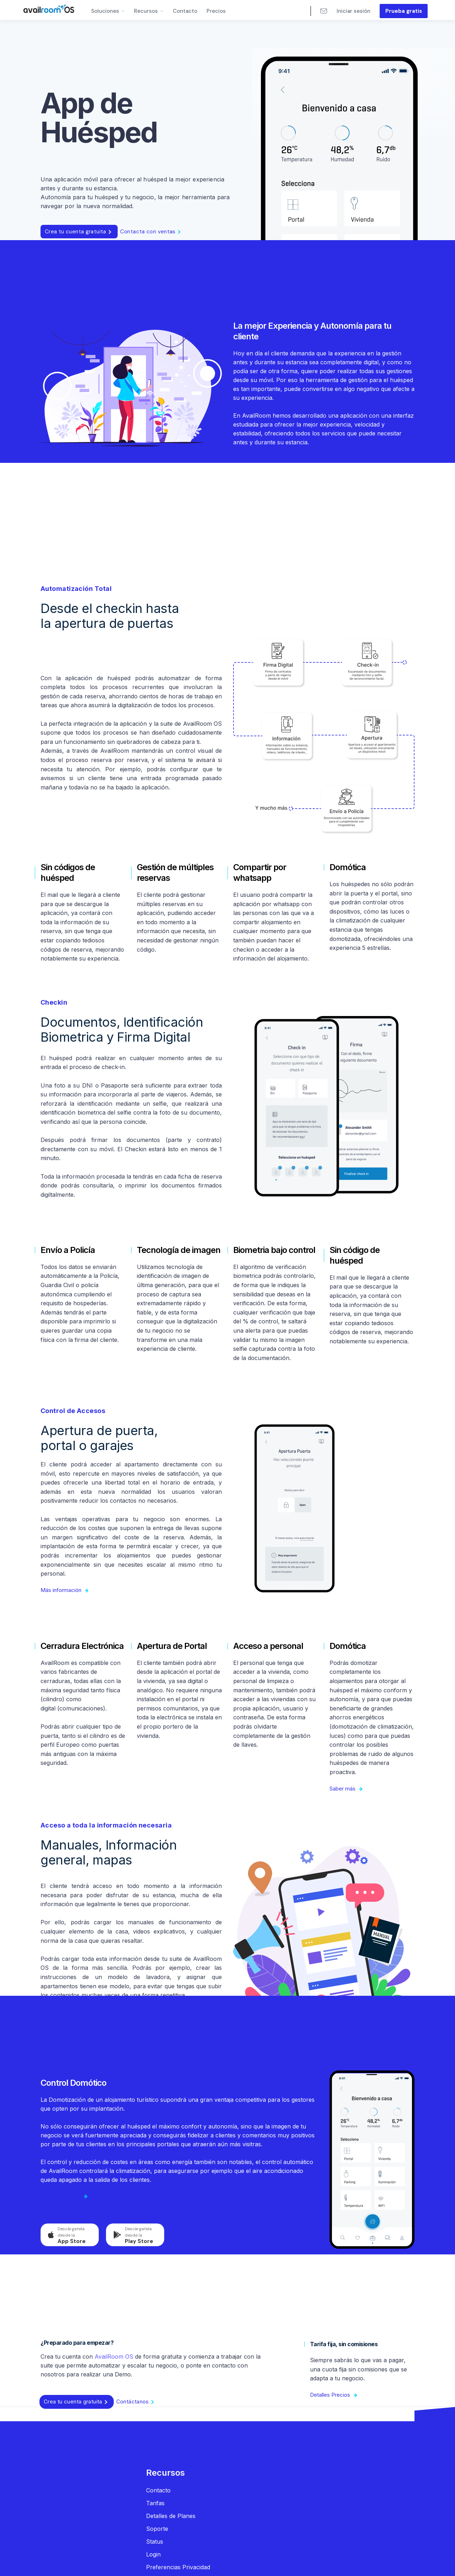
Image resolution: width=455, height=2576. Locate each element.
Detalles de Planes (171, 2515)
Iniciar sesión (353, 11)
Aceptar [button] (360, 2556)
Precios (216, 11)
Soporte (157, 2528)
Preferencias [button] (315, 2556)
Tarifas (155, 2503)
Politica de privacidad (144, 2564)
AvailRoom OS (114, 2356)
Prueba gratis (403, 11)
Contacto (185, 11)
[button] (107, 10)
